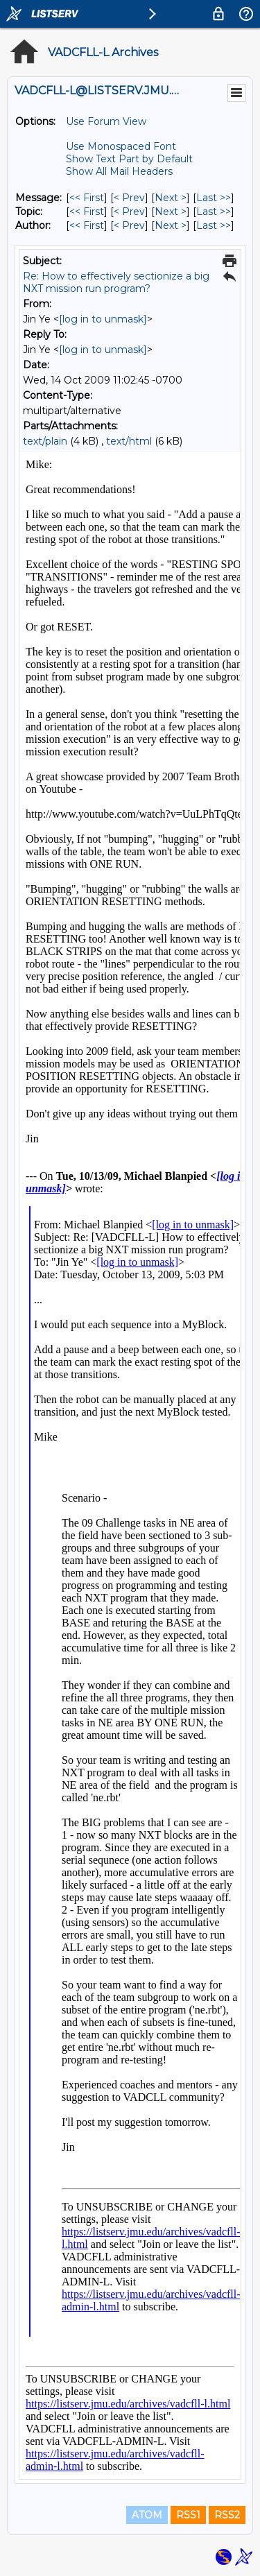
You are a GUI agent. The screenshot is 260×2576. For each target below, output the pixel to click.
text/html (129, 441)
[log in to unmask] (103, 319)
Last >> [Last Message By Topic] (213, 211)
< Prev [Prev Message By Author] (129, 225)
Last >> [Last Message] (213, 197)
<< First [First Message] (86, 197)
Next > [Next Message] (171, 197)
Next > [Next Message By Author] (171, 225)
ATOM (147, 2515)
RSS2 (227, 2515)
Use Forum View (106, 121)
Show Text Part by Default (129, 159)
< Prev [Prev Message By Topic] (129, 211)
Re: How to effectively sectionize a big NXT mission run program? (116, 282)
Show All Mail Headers (119, 171)
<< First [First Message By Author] (86, 225)
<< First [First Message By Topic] (86, 211)
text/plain (45, 441)
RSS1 (188, 2515)
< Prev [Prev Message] (129, 197)
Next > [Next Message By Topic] (171, 211)
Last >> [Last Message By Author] (213, 225)
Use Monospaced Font (121, 146)
